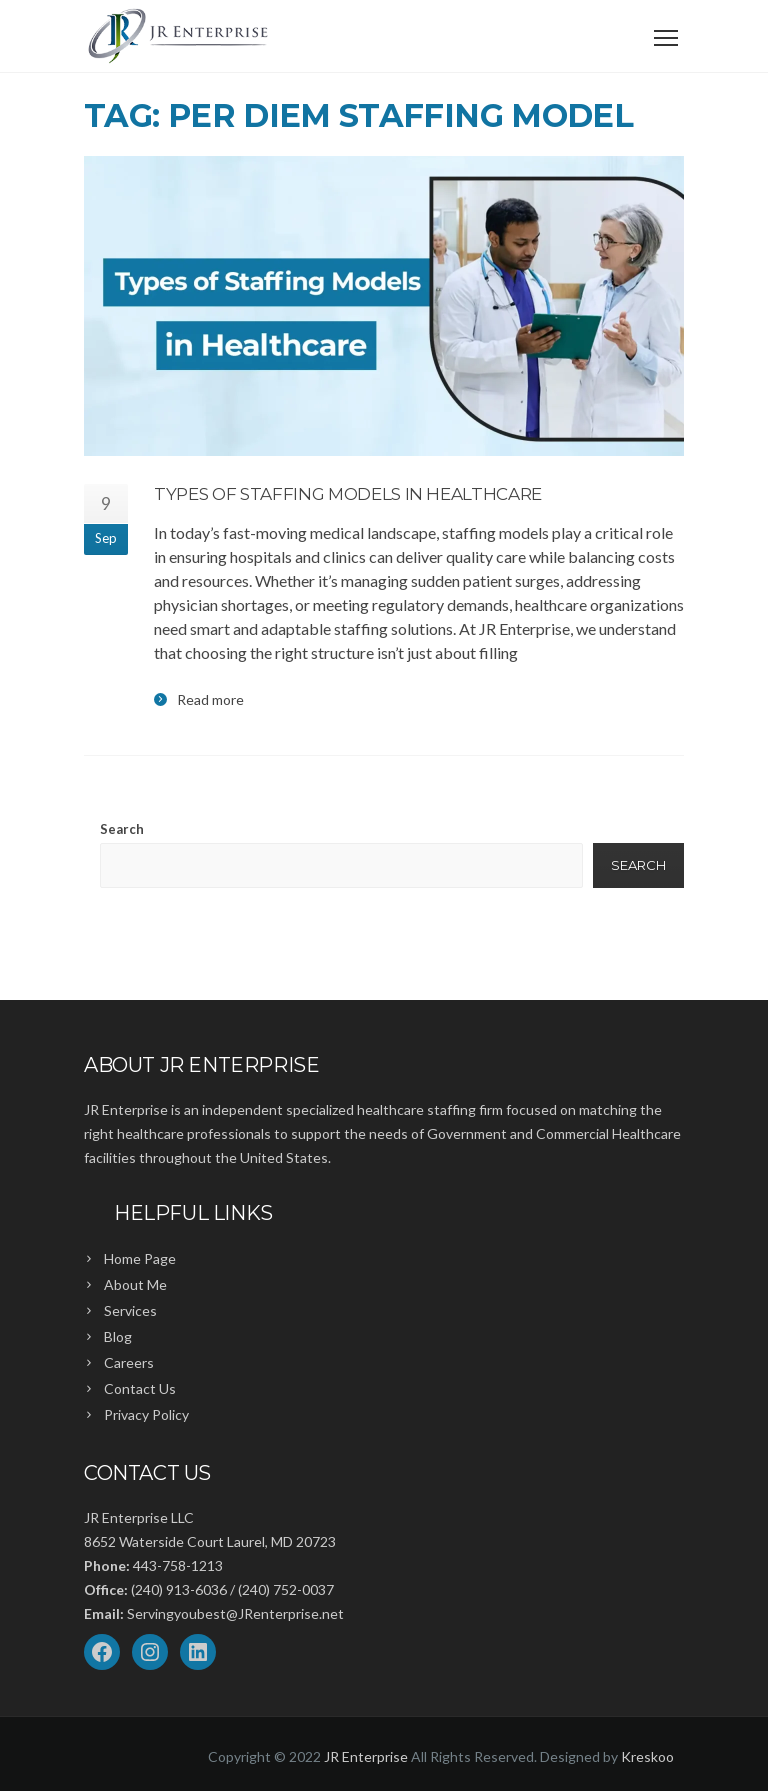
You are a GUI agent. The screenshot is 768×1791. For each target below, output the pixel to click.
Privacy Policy (146, 1414)
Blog (118, 1336)
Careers (129, 1362)
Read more (210, 700)
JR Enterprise (366, 1756)
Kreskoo (647, 1756)
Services (130, 1310)
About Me (135, 1284)
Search (122, 829)
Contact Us (140, 1388)
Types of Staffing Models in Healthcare (348, 494)
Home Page (140, 1258)
